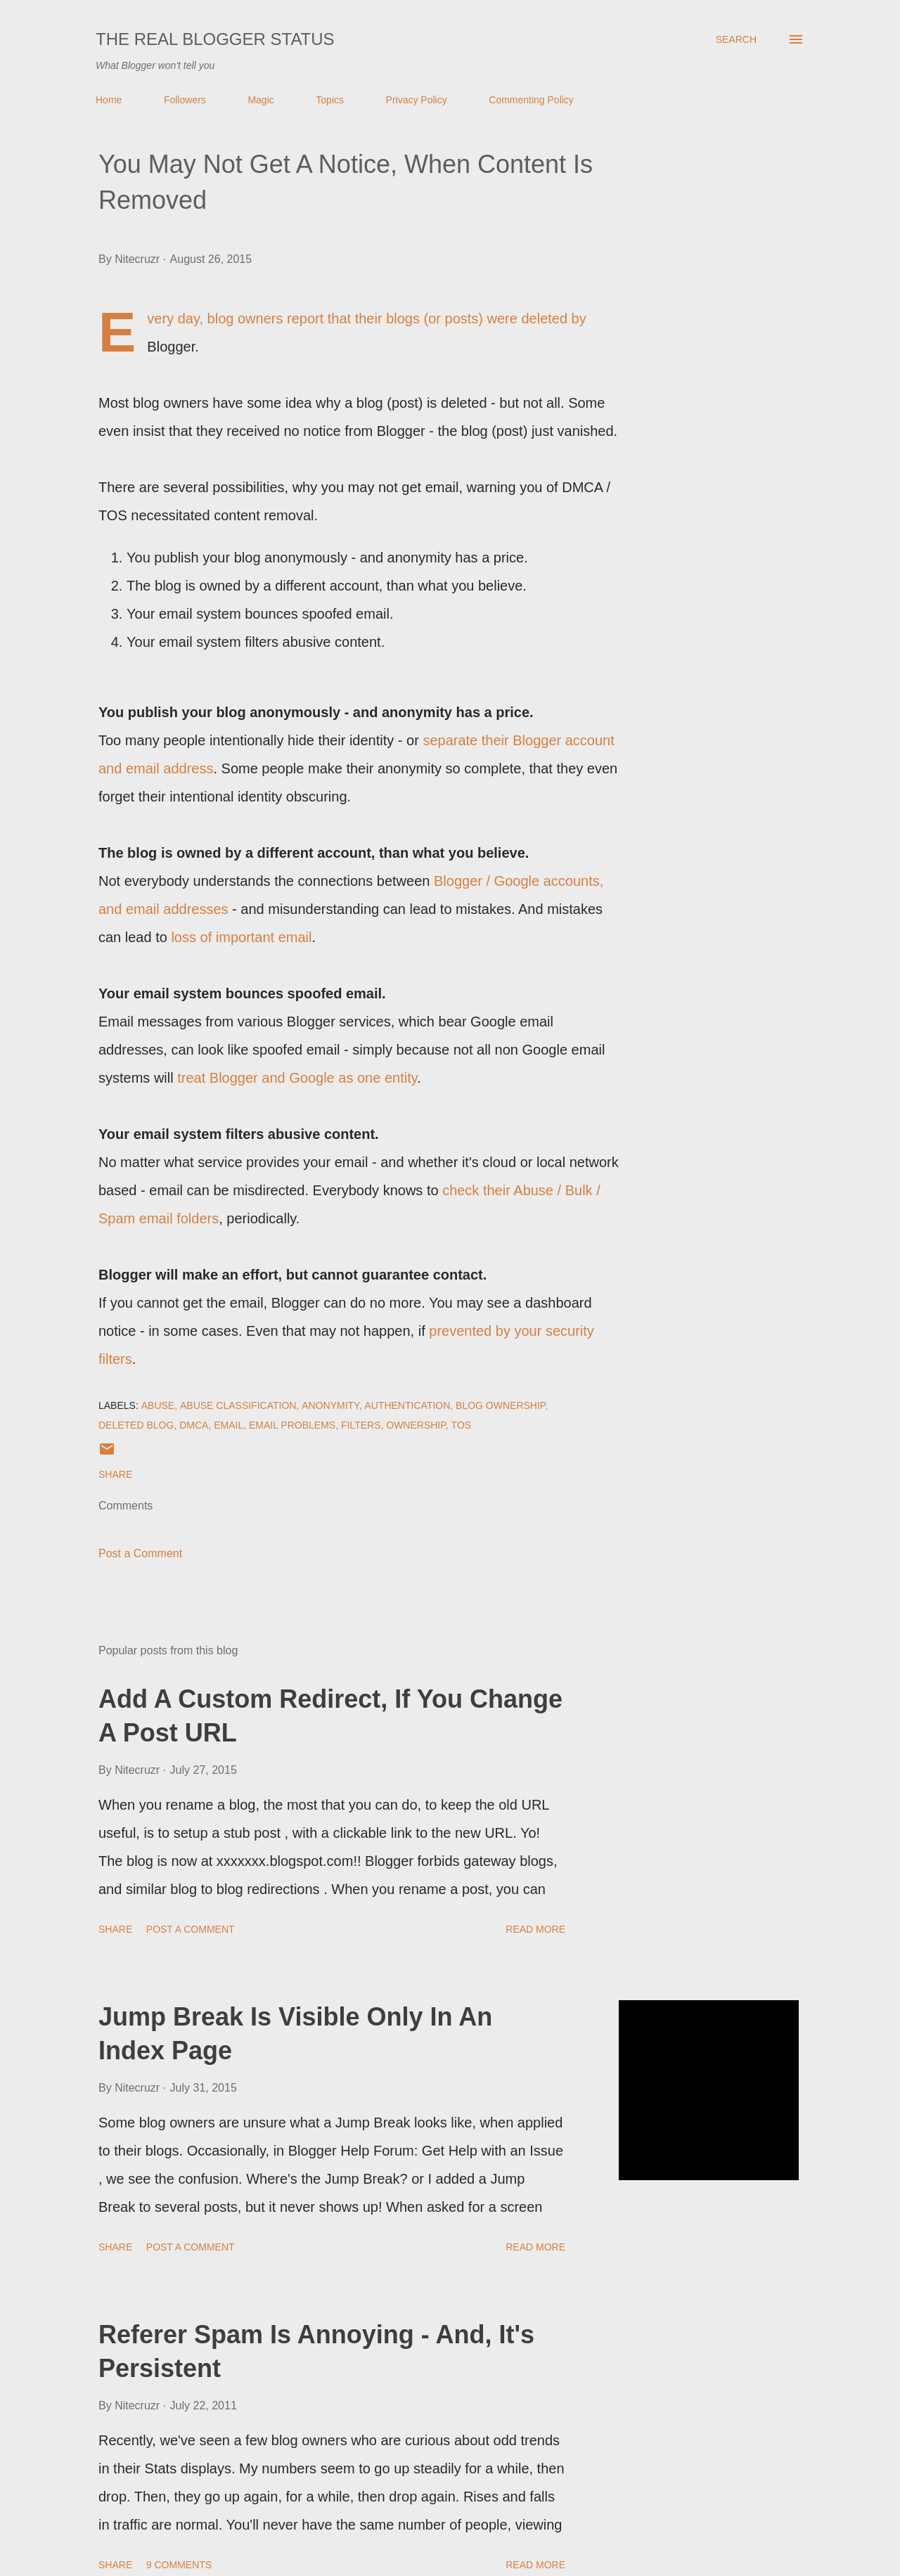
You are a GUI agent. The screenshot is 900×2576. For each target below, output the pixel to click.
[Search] (736, 39)
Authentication (407, 1405)
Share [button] (115, 1474)
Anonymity (330, 1405)
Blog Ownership (500, 1405)
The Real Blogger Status (215, 39)
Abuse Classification (238, 1405)
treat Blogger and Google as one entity (297, 1078)
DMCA (193, 1425)
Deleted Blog (136, 1425)
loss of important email (241, 937)
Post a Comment (140, 1553)
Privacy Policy (416, 99)
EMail (228, 1425)
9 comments (179, 2564)
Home (109, 99)
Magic (261, 99)
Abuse (157, 1405)
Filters (361, 1425)
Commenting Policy (531, 99)
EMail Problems (292, 1425)
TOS (461, 1425)
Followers (185, 99)
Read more (535, 1929)
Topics (330, 99)
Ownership (416, 1425)
